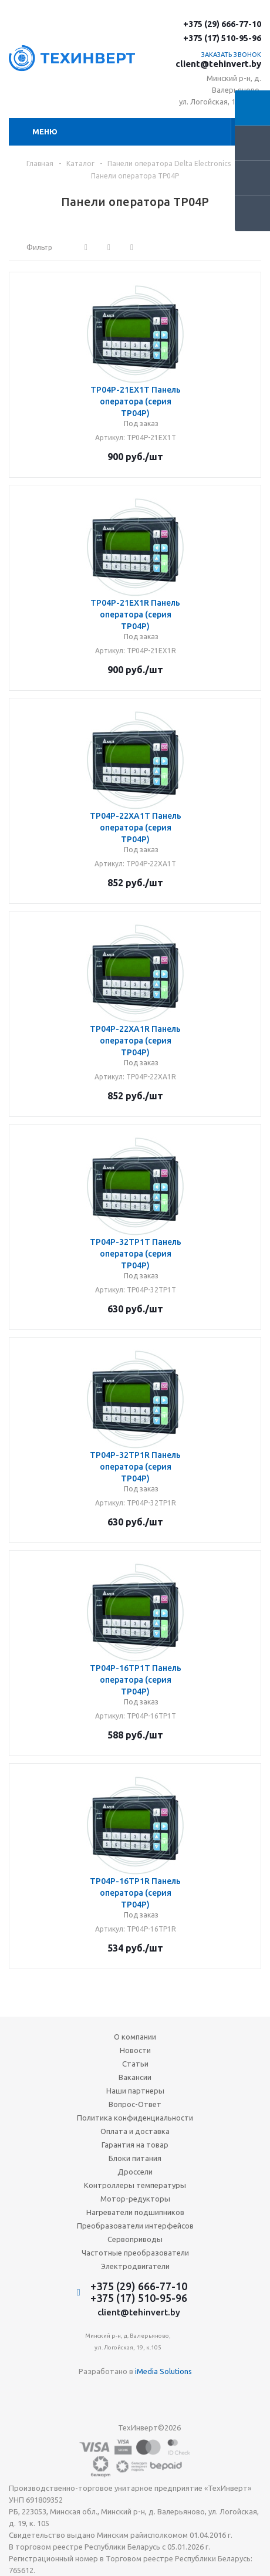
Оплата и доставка (135, 2131)
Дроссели (135, 2172)
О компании (135, 2037)
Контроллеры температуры (135, 2185)
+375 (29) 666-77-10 (222, 24)
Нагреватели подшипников (135, 2212)
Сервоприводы (135, 2239)
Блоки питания (135, 2158)
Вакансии (135, 2077)
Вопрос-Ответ (135, 2104)
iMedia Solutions (163, 2371)
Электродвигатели (135, 2266)
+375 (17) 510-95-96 (222, 38)
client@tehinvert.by (218, 64)
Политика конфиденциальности (135, 2118)
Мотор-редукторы (135, 2199)
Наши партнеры (135, 2091)
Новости (135, 2050)
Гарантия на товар (135, 2145)
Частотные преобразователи (135, 2252)
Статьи (135, 2064)
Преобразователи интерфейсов (135, 2225)
